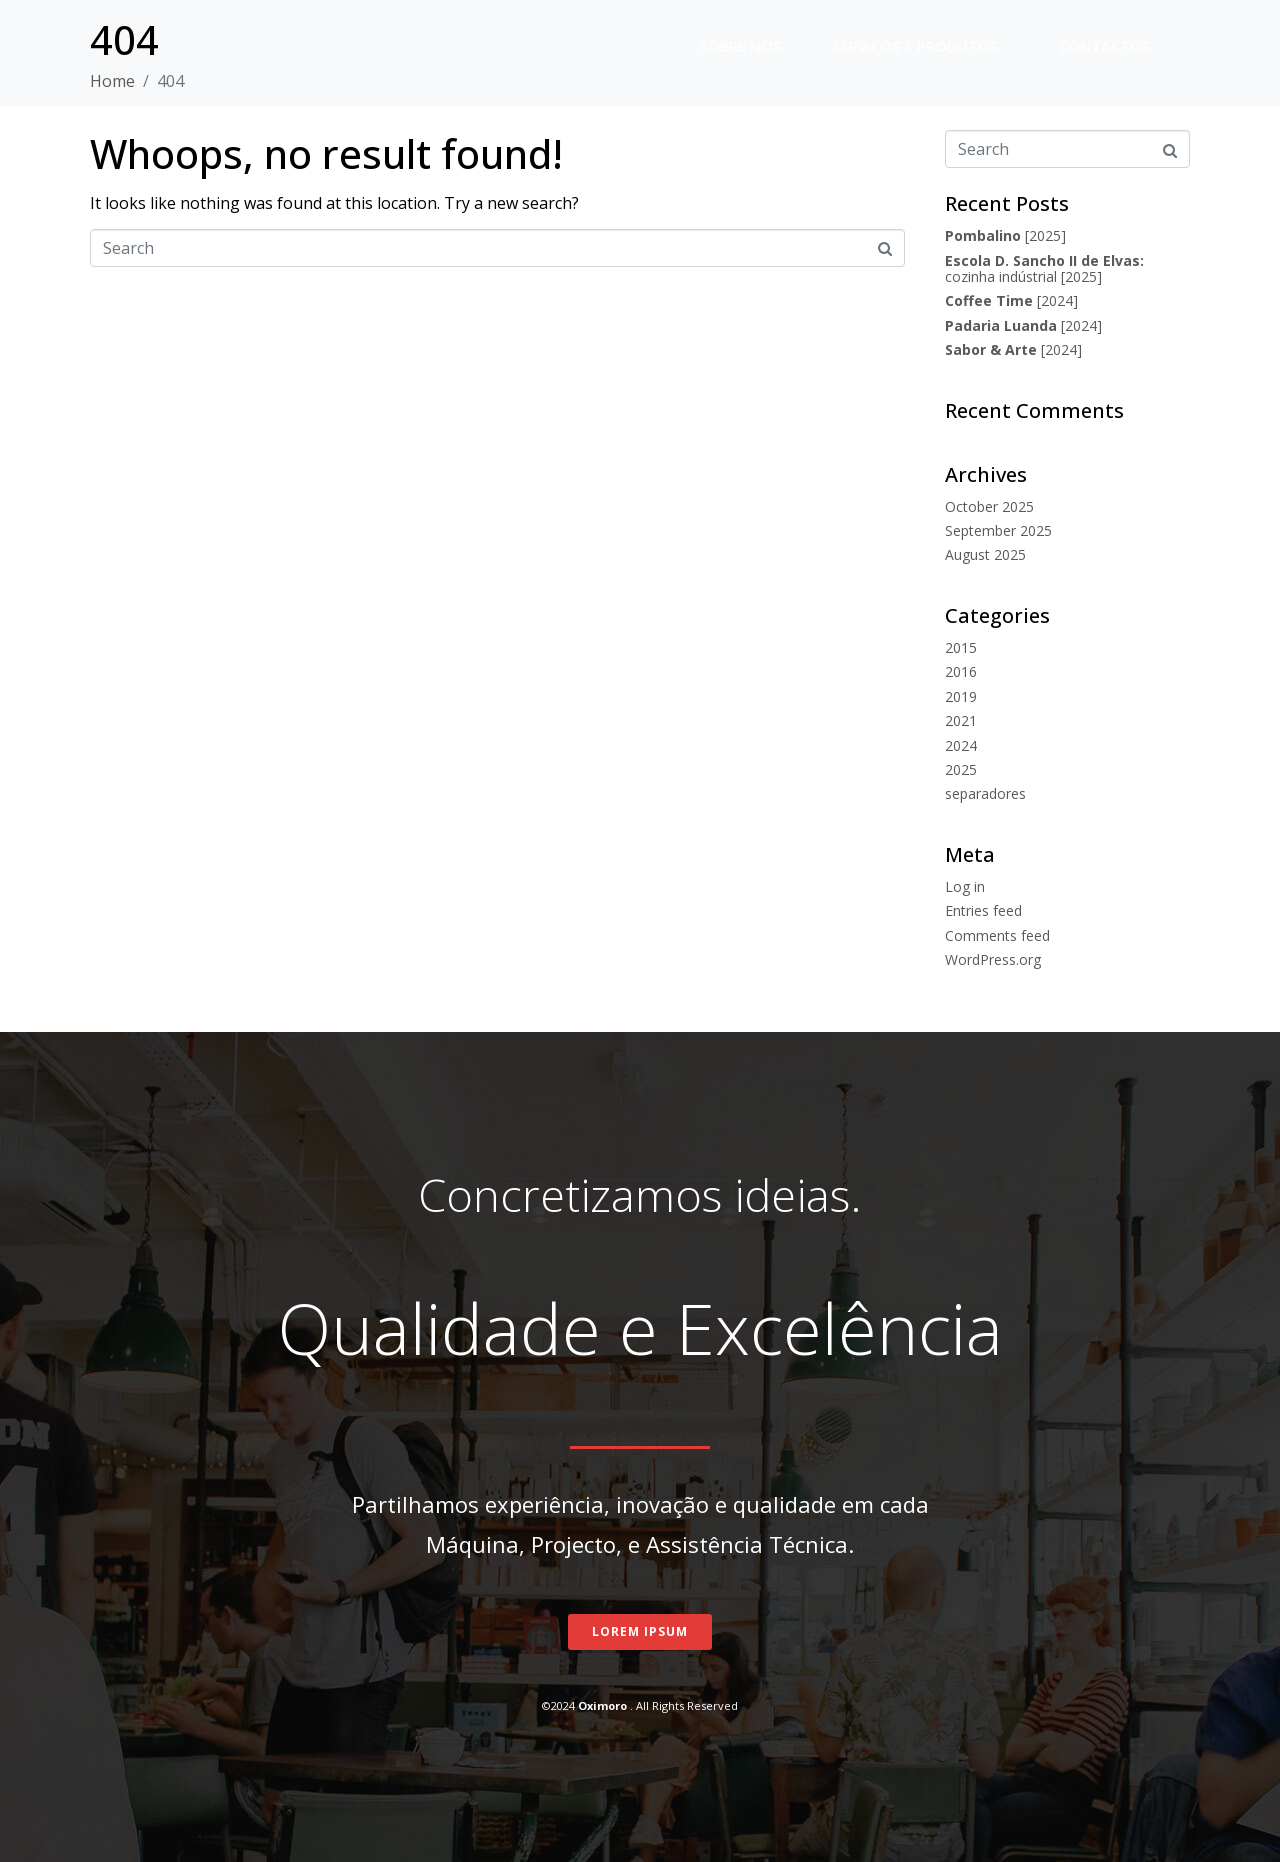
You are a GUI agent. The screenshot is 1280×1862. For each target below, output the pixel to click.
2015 (961, 647)
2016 (961, 671)
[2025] (1005, 235)
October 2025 (989, 506)
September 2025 (998, 530)
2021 (961, 720)
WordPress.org (993, 959)
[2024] (1011, 300)
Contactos (1105, 46)
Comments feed (997, 935)
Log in (965, 886)
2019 (961, 696)
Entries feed (983, 910)
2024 (961, 745)
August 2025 (985, 554)
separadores (985, 793)
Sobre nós (740, 46)
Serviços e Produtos (915, 46)
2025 (961, 769)
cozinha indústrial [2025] (1044, 268)
